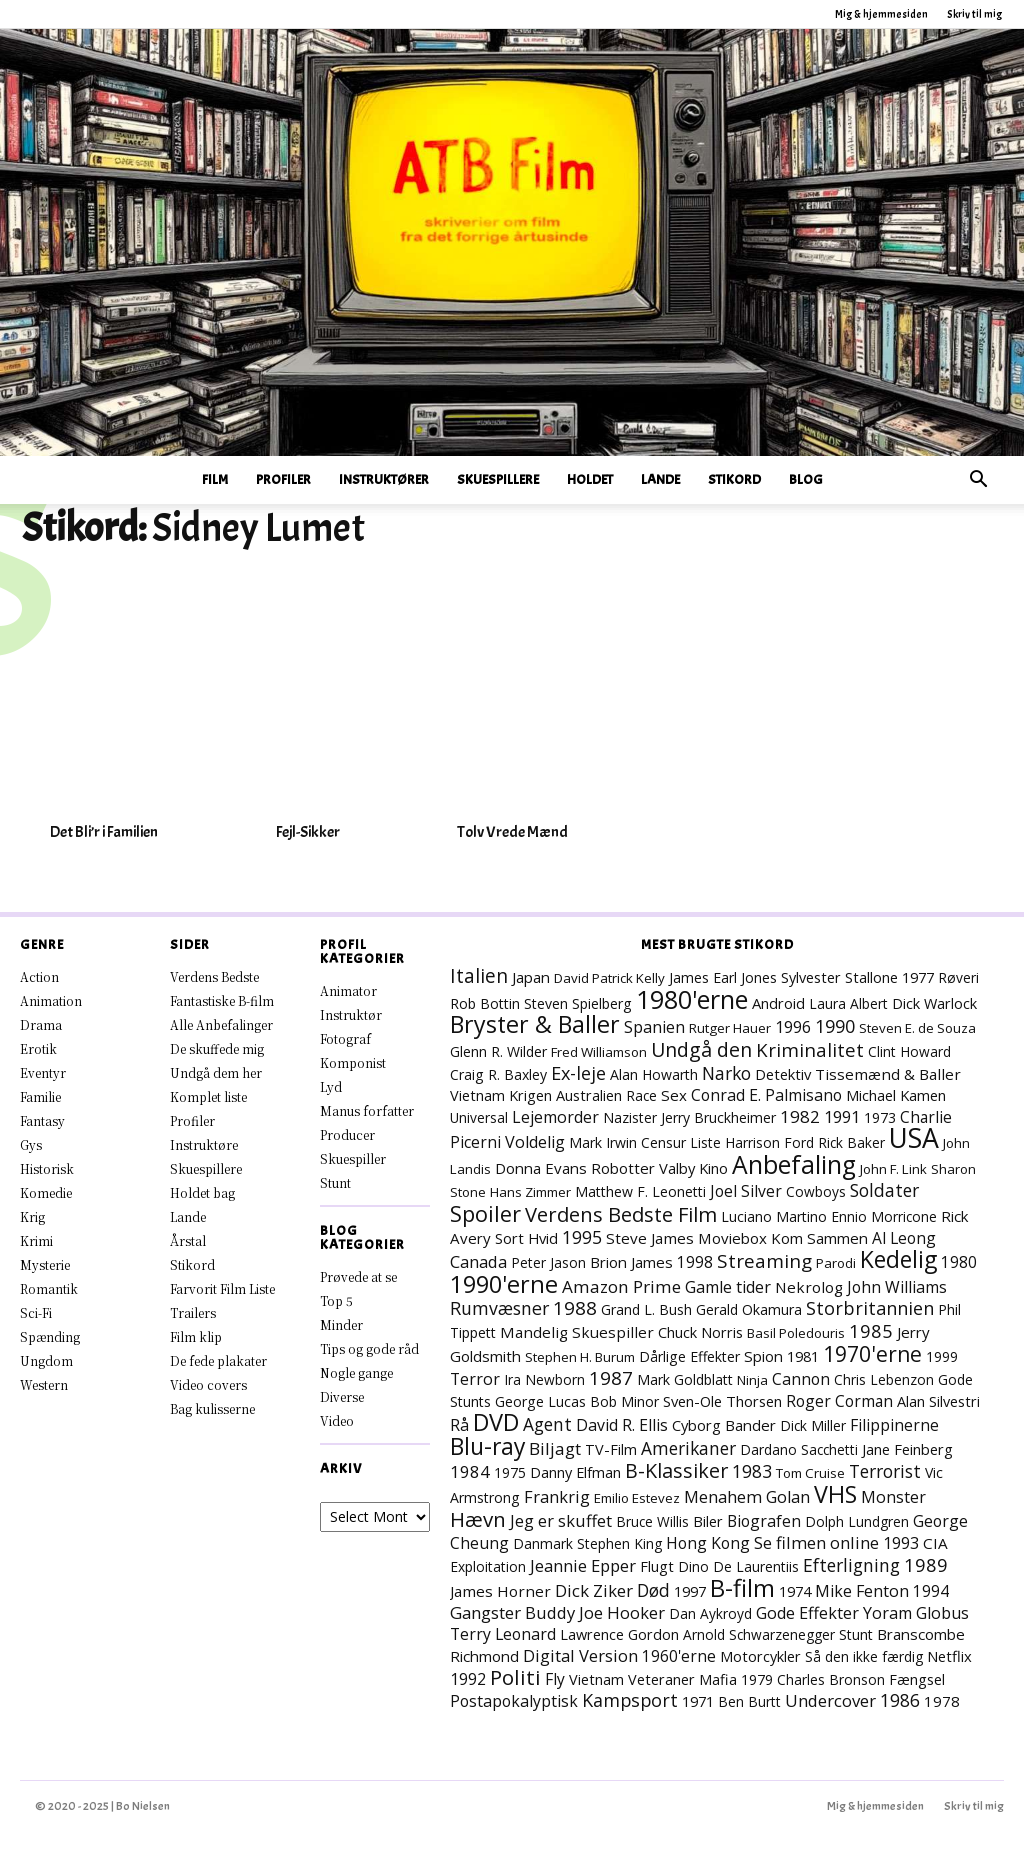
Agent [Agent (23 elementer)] (547, 1424)
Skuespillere (498, 479)
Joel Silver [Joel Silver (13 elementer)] (746, 1191)
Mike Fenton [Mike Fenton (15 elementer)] (862, 1591)
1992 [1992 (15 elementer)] (468, 1679)
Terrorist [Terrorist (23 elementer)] (885, 1471)
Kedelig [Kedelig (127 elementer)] (898, 1259)
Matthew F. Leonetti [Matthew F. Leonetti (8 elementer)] (640, 1191)
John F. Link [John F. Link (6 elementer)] (893, 1169)
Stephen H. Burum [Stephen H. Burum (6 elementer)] (580, 1357)
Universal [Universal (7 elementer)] (479, 1117)
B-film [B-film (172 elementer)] (742, 1587)
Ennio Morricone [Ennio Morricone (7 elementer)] (884, 1216)
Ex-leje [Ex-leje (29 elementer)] (578, 1073)
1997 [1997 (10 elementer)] (690, 1591)
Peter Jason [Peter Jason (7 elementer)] (548, 1262)
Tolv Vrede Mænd (512, 832)
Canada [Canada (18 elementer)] (478, 1261)
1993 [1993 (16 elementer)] (901, 1543)
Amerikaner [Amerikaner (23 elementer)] (688, 1448)
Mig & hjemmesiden (881, 14)
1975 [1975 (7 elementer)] (510, 1472)
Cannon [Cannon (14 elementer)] (801, 1379)
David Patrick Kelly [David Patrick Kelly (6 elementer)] (609, 978)
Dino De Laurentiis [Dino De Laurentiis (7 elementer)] (738, 1566)
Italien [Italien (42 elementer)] (479, 975)
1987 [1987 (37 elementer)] (611, 1378)
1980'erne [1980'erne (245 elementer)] (692, 999)
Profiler (283, 479)
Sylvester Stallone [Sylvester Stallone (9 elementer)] (839, 977)
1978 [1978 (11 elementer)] (942, 1701)
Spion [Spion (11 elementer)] (763, 1356)
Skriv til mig (974, 14)
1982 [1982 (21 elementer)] (800, 1116)
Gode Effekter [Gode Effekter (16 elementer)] (807, 1613)
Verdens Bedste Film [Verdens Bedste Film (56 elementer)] (621, 1214)
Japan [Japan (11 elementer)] (531, 977)
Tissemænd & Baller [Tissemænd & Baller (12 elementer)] (888, 1074)
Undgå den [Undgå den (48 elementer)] (701, 1049)
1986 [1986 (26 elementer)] (900, 1700)
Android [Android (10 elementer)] (778, 1003)
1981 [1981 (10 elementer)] (803, 1356)
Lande (660, 479)
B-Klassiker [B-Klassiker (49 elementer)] (676, 1470)
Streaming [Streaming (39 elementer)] (764, 1261)
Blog (806, 479)
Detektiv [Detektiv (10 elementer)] (783, 1074)
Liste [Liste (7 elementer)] (705, 1142)
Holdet (590, 479)
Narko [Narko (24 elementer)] (726, 1073)
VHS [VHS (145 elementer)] (835, 1494)
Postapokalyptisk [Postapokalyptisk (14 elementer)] (514, 1701)
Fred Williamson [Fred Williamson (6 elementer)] (599, 1052)
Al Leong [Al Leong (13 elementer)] (904, 1238)
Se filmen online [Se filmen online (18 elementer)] (816, 1542)
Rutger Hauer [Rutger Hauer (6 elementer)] (730, 1028)
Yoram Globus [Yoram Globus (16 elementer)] (916, 1613)
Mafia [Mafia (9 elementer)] (718, 1679)
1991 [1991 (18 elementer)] (842, 1116)
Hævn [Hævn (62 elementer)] (478, 1519)
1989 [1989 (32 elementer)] (926, 1564)
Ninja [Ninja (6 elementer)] (752, 1380)
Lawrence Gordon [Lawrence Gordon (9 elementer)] (619, 1634)
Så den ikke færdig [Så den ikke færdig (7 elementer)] (864, 1656)
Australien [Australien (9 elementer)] (589, 1095)
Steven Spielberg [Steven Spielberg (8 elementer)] (578, 1003)
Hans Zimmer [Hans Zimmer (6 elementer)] (530, 1192)
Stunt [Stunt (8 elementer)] (856, 1634)
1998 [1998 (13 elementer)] (695, 1262)
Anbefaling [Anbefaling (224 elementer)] (794, 1164)
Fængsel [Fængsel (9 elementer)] (917, 1679)
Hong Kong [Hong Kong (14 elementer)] (708, 1543)
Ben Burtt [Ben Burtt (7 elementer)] (749, 1701)
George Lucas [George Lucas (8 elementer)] (540, 1401)
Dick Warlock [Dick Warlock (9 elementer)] (934, 1003)
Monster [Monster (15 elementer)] (893, 1497)
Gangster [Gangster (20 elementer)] (485, 1612)
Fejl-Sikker (308, 832)
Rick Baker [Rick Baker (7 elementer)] (851, 1142)
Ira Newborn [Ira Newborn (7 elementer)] (544, 1379)
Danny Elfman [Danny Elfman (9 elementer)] (575, 1472)
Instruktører (384, 479)
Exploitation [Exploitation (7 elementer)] (488, 1566)
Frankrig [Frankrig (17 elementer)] (557, 1496)
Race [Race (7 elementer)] (641, 1095)
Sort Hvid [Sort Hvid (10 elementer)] (526, 1238)
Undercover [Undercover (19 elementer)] (830, 1700)
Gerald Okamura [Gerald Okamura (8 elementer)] (749, 1309)
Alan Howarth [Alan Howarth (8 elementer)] (654, 1074)
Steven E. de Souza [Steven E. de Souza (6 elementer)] (917, 1028)
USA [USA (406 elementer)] (914, 1138)
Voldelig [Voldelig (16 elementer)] (535, 1142)
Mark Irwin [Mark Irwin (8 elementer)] (603, 1142)
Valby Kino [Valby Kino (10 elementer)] (693, 1168)
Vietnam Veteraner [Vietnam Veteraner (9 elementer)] (632, 1679)
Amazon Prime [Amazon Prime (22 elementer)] (621, 1286)
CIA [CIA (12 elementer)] (935, 1543)
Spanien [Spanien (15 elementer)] (654, 1027)
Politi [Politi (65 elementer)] (515, 1677)
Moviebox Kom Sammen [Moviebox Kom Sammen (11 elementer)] (783, 1238)
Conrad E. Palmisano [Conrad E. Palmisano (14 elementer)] (766, 1095)
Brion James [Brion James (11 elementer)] (631, 1262)
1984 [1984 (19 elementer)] (470, 1471)
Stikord (734, 479)
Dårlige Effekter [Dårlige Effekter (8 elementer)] (689, 1356)
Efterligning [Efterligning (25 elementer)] (851, 1565)
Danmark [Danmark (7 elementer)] (543, 1543)
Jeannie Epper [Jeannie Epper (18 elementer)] (583, 1565)
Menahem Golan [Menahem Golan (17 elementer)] (747, 1496)
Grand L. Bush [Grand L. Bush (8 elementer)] (646, 1309)
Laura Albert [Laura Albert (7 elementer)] (848, 1003)
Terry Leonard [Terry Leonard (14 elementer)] (503, 1634)
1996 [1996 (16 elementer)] (793, 1027)
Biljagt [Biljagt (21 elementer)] (555, 1448)
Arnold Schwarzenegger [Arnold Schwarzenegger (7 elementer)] (759, 1634)
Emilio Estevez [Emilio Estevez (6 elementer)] (637, 1498)
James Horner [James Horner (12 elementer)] (500, 1591)
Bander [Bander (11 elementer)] (750, 1425)
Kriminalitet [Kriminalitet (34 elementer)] (810, 1049)
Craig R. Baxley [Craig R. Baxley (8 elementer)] (498, 1074)
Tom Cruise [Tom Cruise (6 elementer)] (810, 1473)
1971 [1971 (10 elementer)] (698, 1701)
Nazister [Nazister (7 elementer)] (630, 1117)
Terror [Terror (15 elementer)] (475, 1379)
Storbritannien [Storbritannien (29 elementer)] (870, 1308)
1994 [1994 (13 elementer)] (931, 1591)
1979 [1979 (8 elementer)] (757, 1679)
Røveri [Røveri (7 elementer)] (958, 977)
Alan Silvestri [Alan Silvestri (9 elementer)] (938, 1401)
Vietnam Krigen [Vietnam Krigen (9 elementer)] (501, 1095)
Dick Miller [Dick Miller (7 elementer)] (813, 1425)
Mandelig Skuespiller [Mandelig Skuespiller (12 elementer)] (577, 1332)
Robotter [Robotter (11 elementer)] (623, 1168)
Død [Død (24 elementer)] (653, 1590)
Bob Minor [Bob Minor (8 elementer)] (624, 1401)
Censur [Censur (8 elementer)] (663, 1142)
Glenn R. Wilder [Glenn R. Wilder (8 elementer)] (498, 1051)
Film (215, 479)
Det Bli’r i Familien (104, 832)
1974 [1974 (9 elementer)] (795, 1591)
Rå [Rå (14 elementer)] (459, 1425)
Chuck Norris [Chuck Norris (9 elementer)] (700, 1332)
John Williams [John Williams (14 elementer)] (897, 1287)
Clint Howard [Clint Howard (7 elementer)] (909, 1051)
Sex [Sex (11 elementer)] (674, 1095)
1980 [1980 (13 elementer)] (959, 1262)
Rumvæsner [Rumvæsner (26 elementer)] (499, 1308)
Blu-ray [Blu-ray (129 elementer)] (487, 1446)
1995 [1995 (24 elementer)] (582, 1237)
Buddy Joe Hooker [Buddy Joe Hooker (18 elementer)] (595, 1612)
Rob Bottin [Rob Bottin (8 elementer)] (485, 1003)
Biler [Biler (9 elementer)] (708, 1521)
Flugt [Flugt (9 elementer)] (657, 1566)
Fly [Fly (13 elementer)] (555, 1679)
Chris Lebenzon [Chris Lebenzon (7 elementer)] (884, 1379)
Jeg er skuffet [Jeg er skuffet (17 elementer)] (561, 1520)
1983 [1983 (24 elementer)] (752, 1471)
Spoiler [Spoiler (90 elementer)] (485, 1213)
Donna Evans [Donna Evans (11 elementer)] (541, 1168)
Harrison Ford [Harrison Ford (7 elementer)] (769, 1142)
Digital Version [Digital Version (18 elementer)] (580, 1655)
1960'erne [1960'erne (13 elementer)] (679, 1656)
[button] (978, 481)
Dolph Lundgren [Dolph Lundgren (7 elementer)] (857, 1521)
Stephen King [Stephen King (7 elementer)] (619, 1543)
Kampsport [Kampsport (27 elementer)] (630, 1700)
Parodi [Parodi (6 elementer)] (836, 1263)
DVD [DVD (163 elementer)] (496, 1422)
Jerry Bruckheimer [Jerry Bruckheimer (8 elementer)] (718, 1117)
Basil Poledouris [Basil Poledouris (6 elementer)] (796, 1333)
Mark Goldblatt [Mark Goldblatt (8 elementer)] (685, 1379)
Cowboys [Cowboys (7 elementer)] (816, 1191)
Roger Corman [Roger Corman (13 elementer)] (839, 1401)
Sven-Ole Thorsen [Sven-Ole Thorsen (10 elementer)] (722, 1401)
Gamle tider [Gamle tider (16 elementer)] (728, 1287)
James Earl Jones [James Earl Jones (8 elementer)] (723, 977)
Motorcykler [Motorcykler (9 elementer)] (760, 1656)
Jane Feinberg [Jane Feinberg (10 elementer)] (907, 1449)
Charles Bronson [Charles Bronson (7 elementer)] (831, 1679)
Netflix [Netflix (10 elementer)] (949, 1656)
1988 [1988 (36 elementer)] (575, 1308)
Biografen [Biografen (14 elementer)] (764, 1521)
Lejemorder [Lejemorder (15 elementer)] (555, 1117)
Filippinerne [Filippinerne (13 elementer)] (894, 1425)
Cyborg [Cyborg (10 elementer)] (696, 1425)
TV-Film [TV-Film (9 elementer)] (611, 1449)
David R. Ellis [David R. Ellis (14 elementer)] (622, 1425)
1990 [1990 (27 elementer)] (835, 1026)
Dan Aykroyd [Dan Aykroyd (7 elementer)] (710, 1613)
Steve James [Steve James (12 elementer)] (650, 1238)
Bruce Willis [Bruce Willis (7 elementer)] (652, 1521)
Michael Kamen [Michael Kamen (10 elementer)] (896, 1095)
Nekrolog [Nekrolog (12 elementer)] (809, 1287)
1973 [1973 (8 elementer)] (880, 1117)
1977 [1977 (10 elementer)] (918, 977)
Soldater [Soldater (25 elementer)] (884, 1190)
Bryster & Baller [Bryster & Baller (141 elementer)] (535, 1024)
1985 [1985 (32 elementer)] (871, 1330)
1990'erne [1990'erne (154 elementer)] (504, 1284)
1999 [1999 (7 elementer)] (942, 1356)
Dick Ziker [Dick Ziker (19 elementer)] (594, 1590)
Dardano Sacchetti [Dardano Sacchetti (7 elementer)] (799, 1449)
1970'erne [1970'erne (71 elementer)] (872, 1354)
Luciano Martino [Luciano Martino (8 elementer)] (774, 1216)
